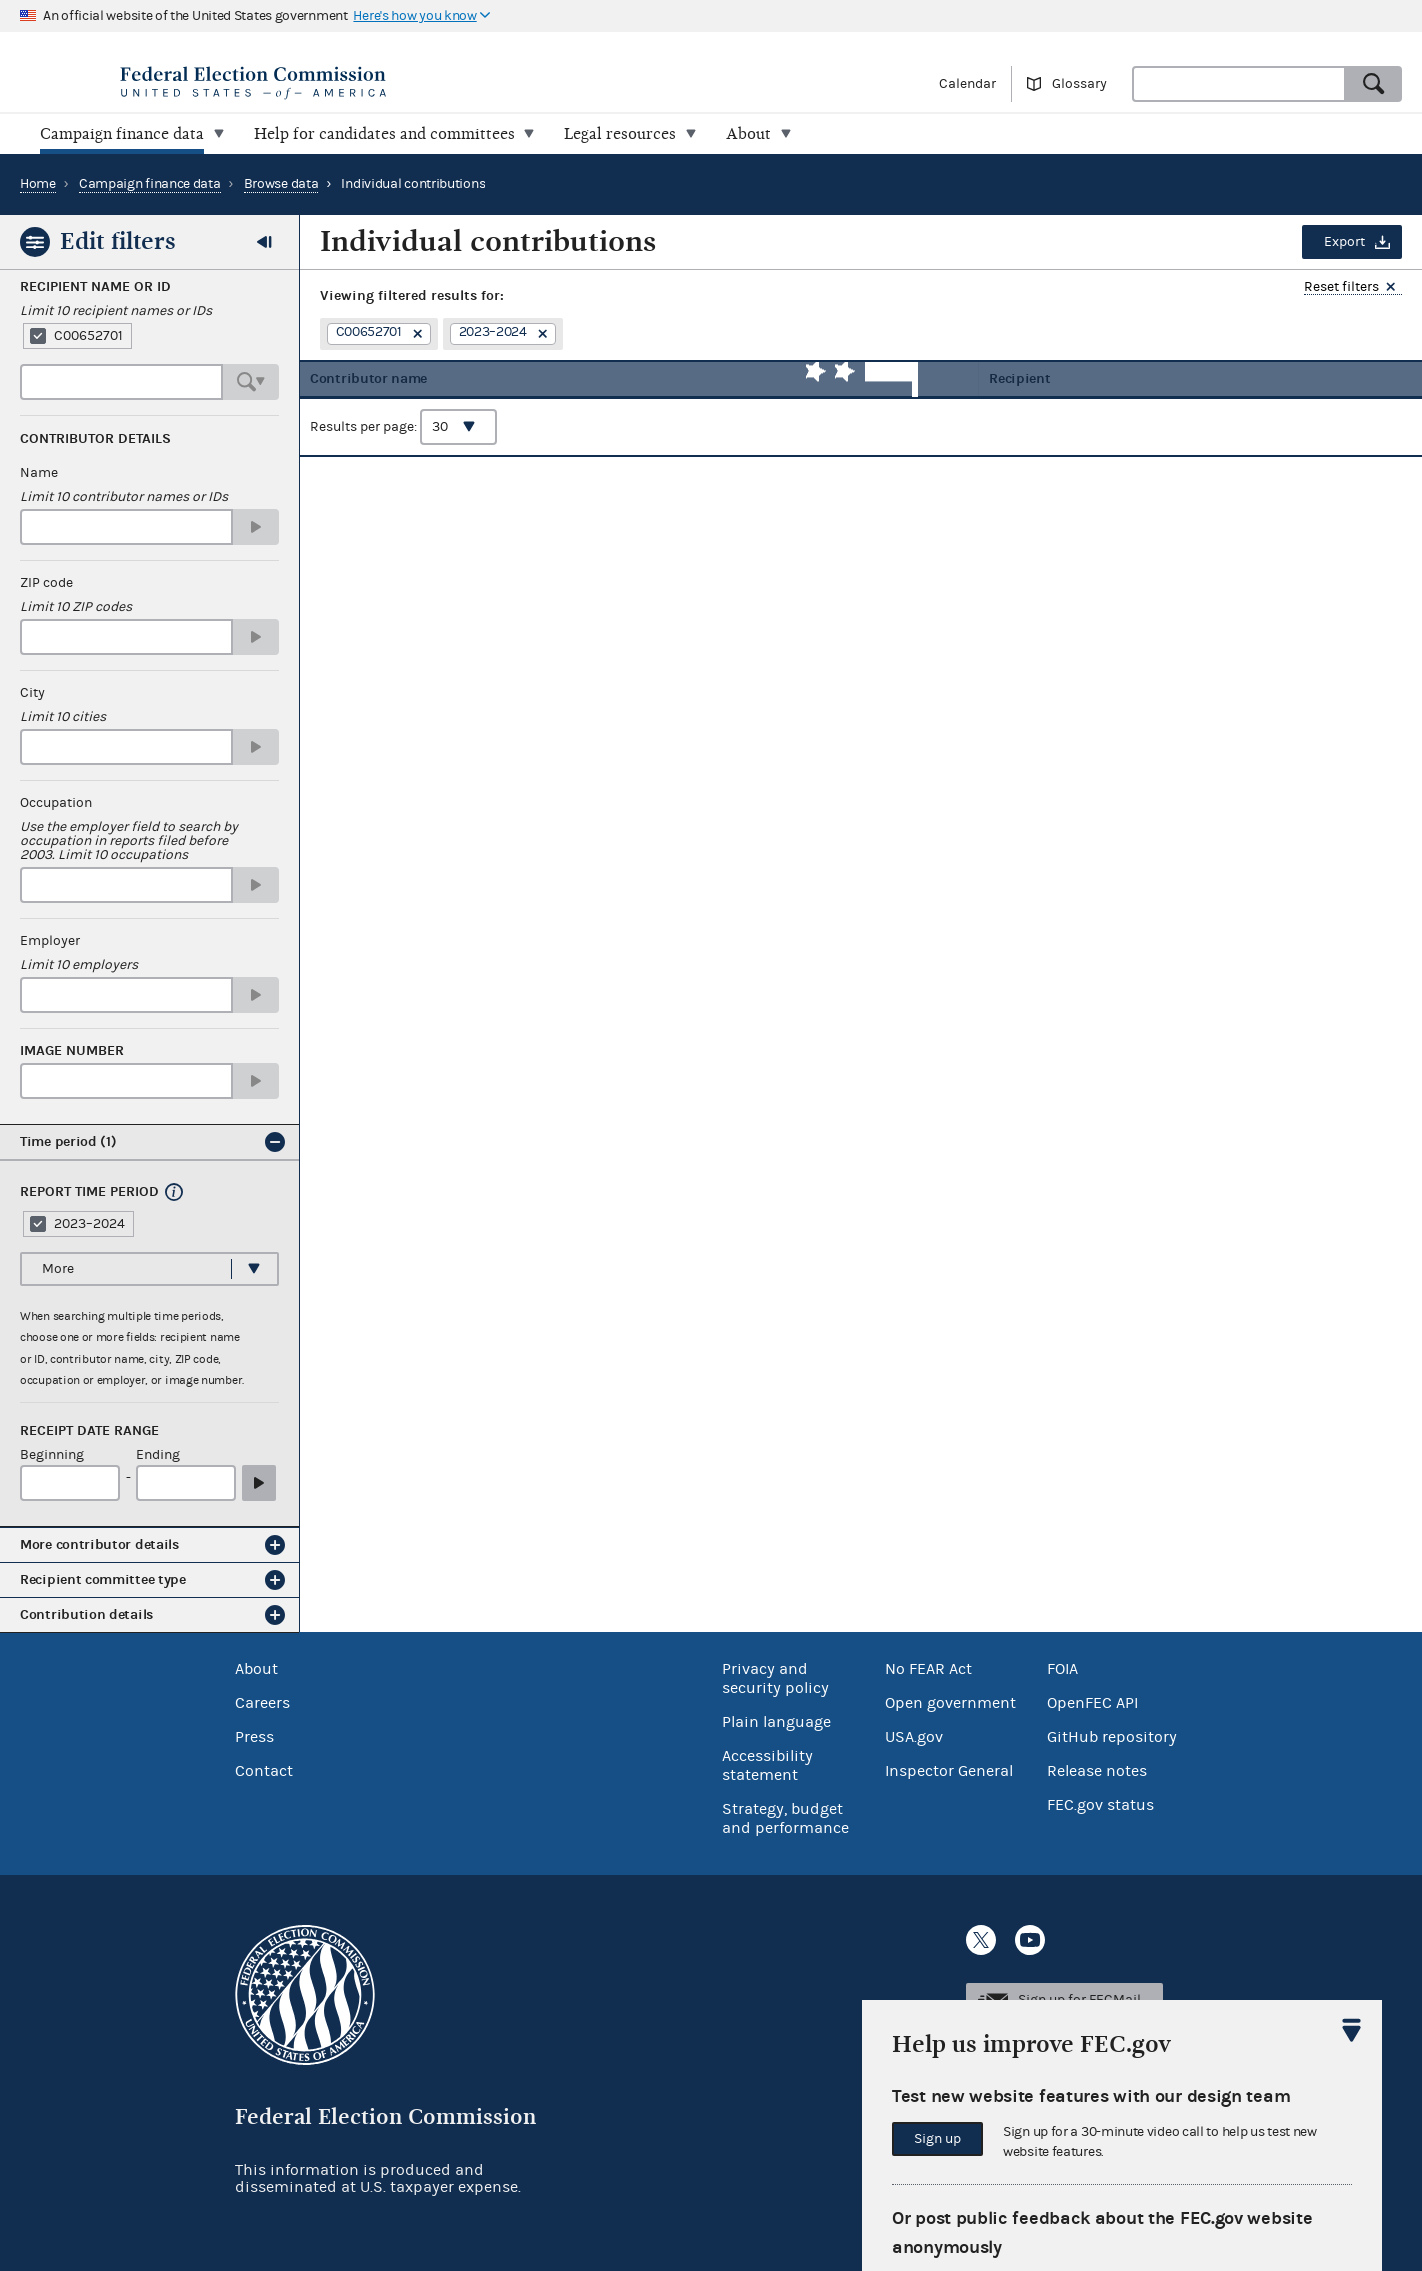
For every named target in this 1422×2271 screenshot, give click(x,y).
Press (254, 1736)
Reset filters (1341, 287)
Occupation (56, 803)
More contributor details (99, 1544)
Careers (262, 1702)
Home (38, 184)
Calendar (967, 84)
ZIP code (46, 583)
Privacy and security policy (775, 1677)
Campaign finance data (150, 184)
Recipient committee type (103, 1579)
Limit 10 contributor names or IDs (124, 497)
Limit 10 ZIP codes (76, 607)
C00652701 (88, 336)
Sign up (937, 2139)
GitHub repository (1112, 1736)
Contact (264, 1770)
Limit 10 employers (79, 965)
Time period (68, 1141)
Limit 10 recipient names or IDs (116, 311)
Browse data (281, 184)
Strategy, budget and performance (785, 1817)
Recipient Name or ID (95, 287)
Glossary (1079, 84)
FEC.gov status (1100, 1804)
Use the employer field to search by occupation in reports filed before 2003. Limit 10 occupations (129, 841)
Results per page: (403, 441)
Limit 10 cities (63, 717)
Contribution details (86, 1614)
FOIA (1062, 1668)
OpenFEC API (1092, 1702)
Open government (950, 1702)
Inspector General (949, 1770)
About (256, 1668)
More (58, 1268)
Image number (72, 1051)
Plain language (776, 1721)
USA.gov (914, 1736)
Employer (50, 941)
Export (1344, 242)
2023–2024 (89, 1223)
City (32, 693)
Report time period (89, 1192)
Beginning (52, 1455)
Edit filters (118, 241)
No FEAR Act (928, 1668)
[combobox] (1239, 84)
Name (39, 473)
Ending (158, 1455)
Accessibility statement (767, 1764)
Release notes (1097, 1770)
